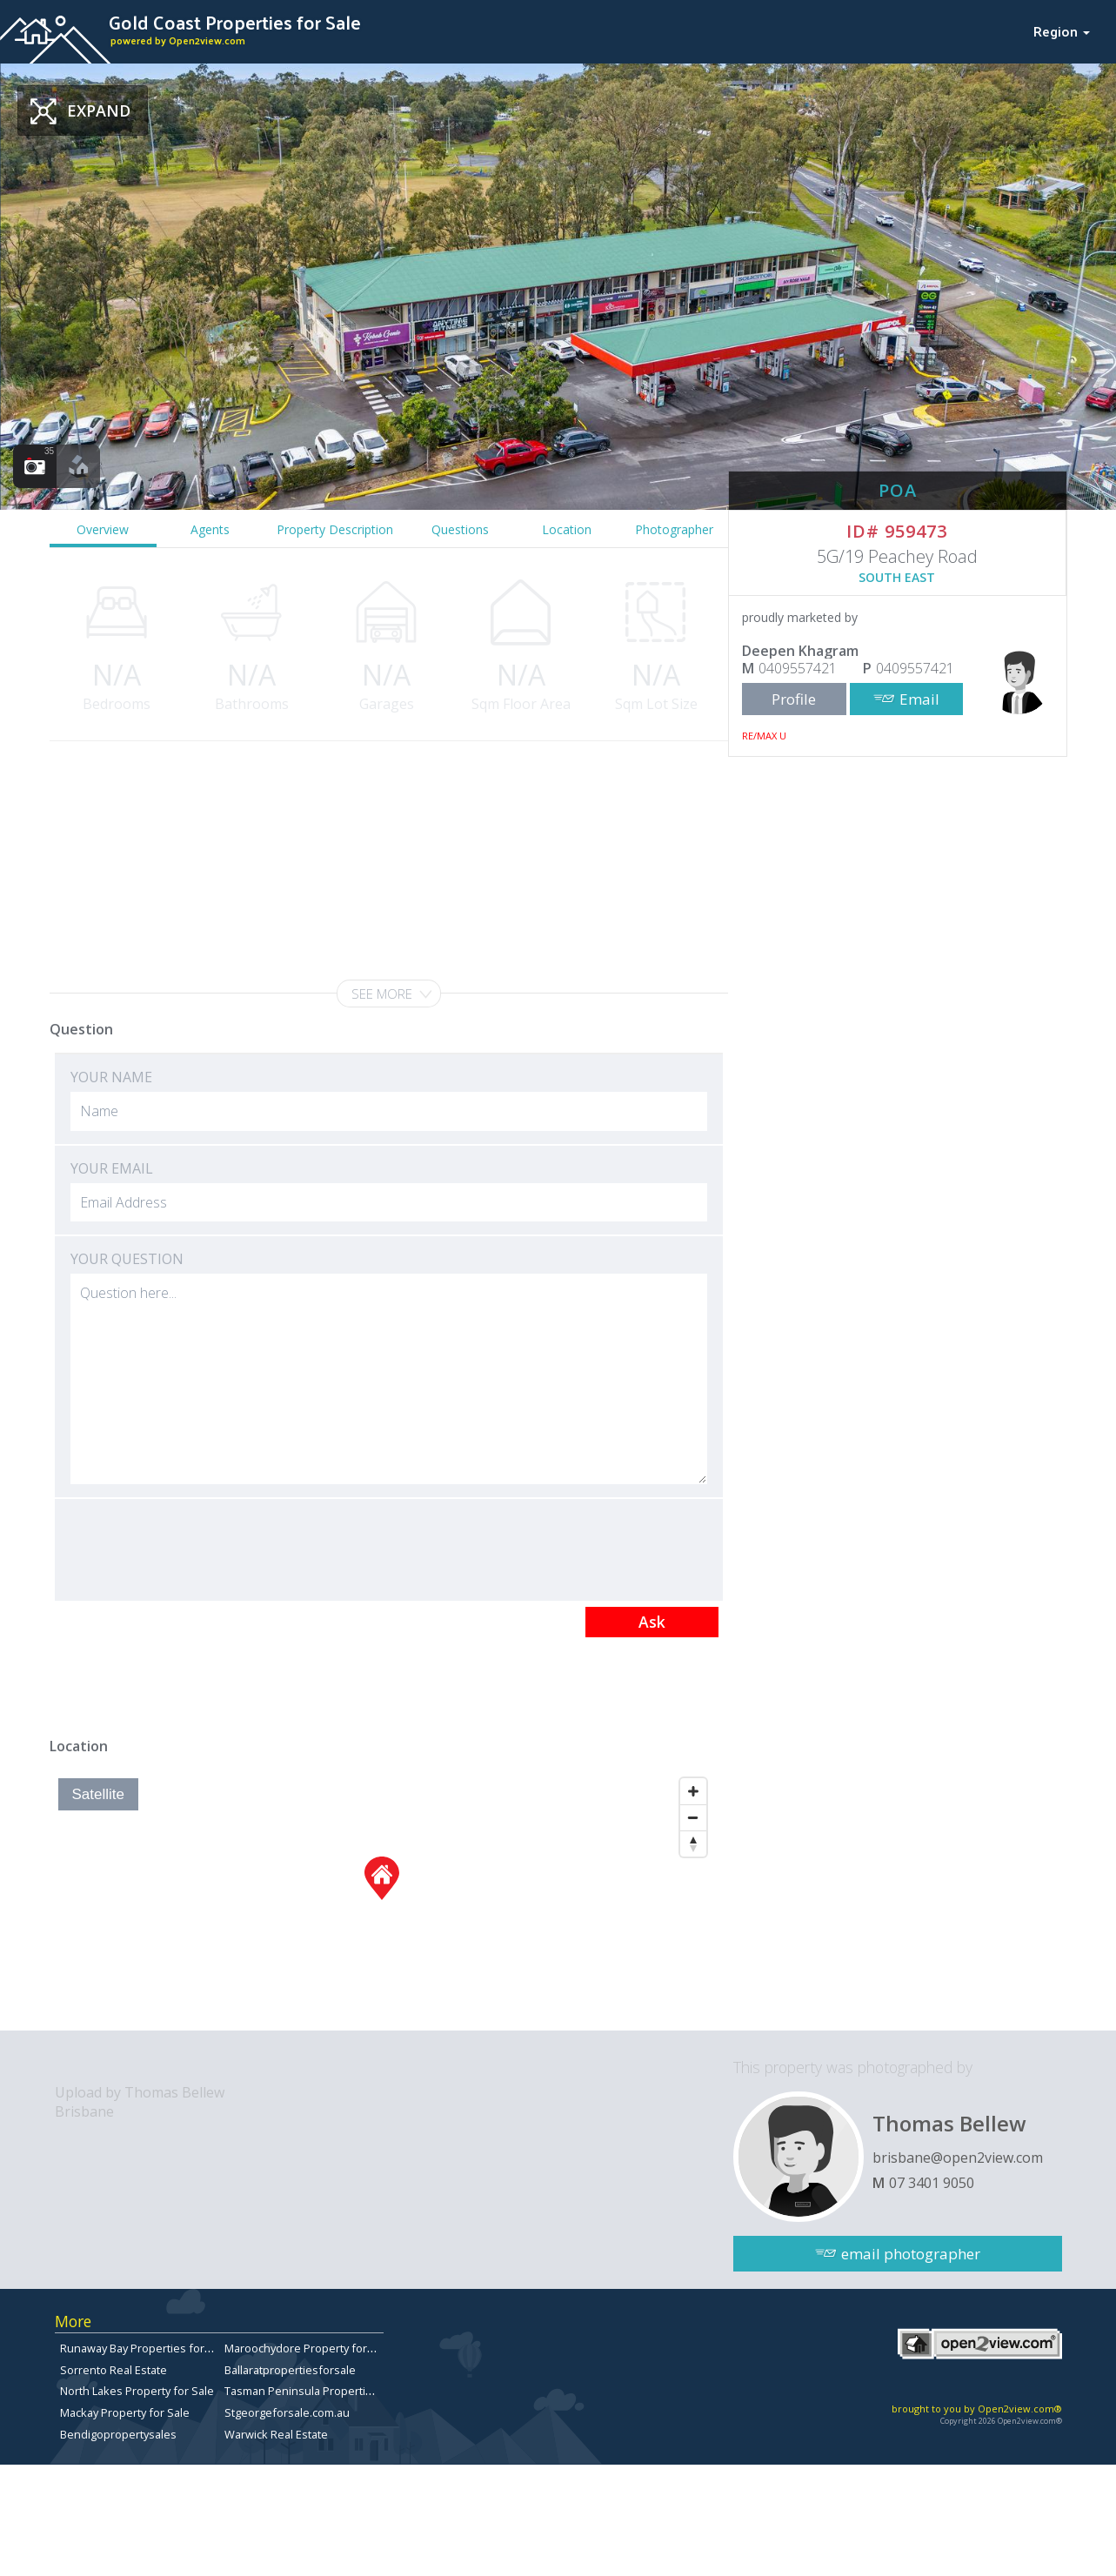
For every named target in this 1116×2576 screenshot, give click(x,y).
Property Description (335, 529)
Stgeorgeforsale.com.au (287, 2412)
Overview (103, 529)
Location (566, 529)
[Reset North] (693, 1843)
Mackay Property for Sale (125, 2412)
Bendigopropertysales (118, 2434)
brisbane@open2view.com (957, 2157)
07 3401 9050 (931, 2182)
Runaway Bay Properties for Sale (145, 2348)
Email (919, 699)
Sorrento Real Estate (113, 2370)
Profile (794, 699)
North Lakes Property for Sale (137, 2391)
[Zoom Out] (693, 1817)
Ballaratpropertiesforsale (290, 2370)
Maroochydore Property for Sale (308, 2348)
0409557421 (797, 668)
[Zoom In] (693, 1791)
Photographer (674, 529)
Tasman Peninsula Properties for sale (322, 2391)
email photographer (910, 2254)
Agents (210, 529)
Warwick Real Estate (276, 2434)
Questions (460, 529)
